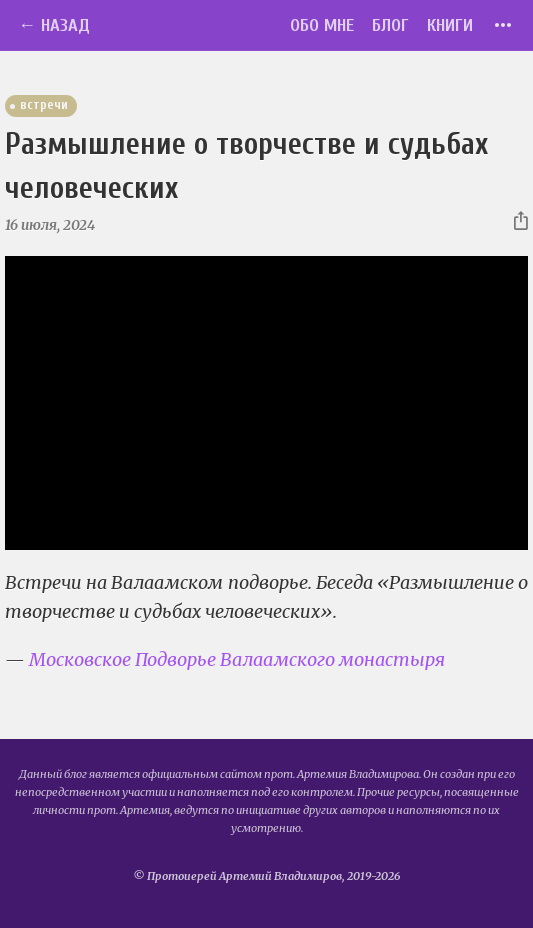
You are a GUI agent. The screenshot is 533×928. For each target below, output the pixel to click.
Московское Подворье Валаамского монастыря (237, 659)
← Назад (54, 25)
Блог (390, 25)
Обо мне (322, 25)
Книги (450, 25)
